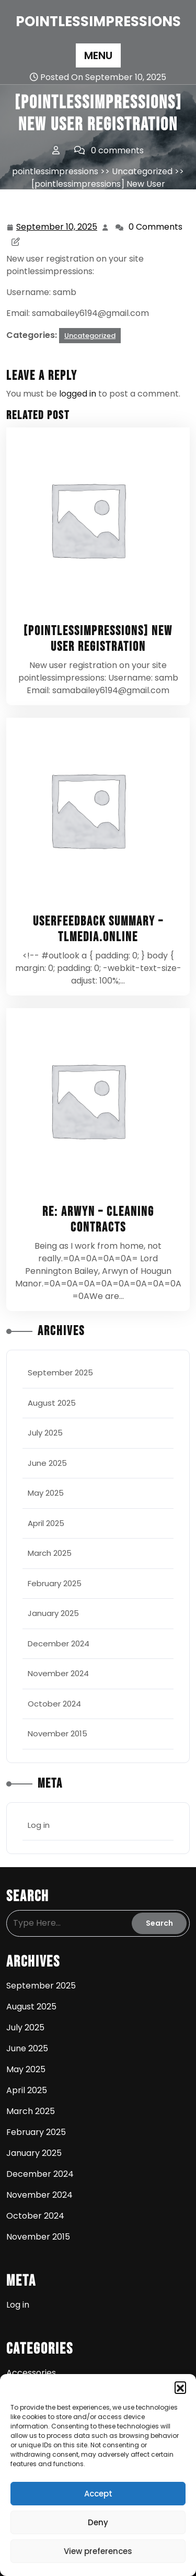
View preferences (98, 2551)
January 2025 (53, 1613)
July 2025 (45, 1432)
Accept (98, 2493)
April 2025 (46, 1523)
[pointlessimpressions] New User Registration (98, 639)
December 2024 (58, 1643)
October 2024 (54, 1703)
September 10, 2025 (57, 227)
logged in (77, 394)
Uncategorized (142, 171)
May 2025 (46, 1492)
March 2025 (50, 1552)
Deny (98, 2522)
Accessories (31, 2373)
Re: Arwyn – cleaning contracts (98, 1220)
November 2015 (57, 1733)
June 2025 (47, 1463)
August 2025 (52, 1402)
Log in (39, 1825)
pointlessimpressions (98, 21)
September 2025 (60, 1372)
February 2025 (55, 1583)
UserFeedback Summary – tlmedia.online (98, 929)
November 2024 (58, 1673)
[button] (180, 2387)
